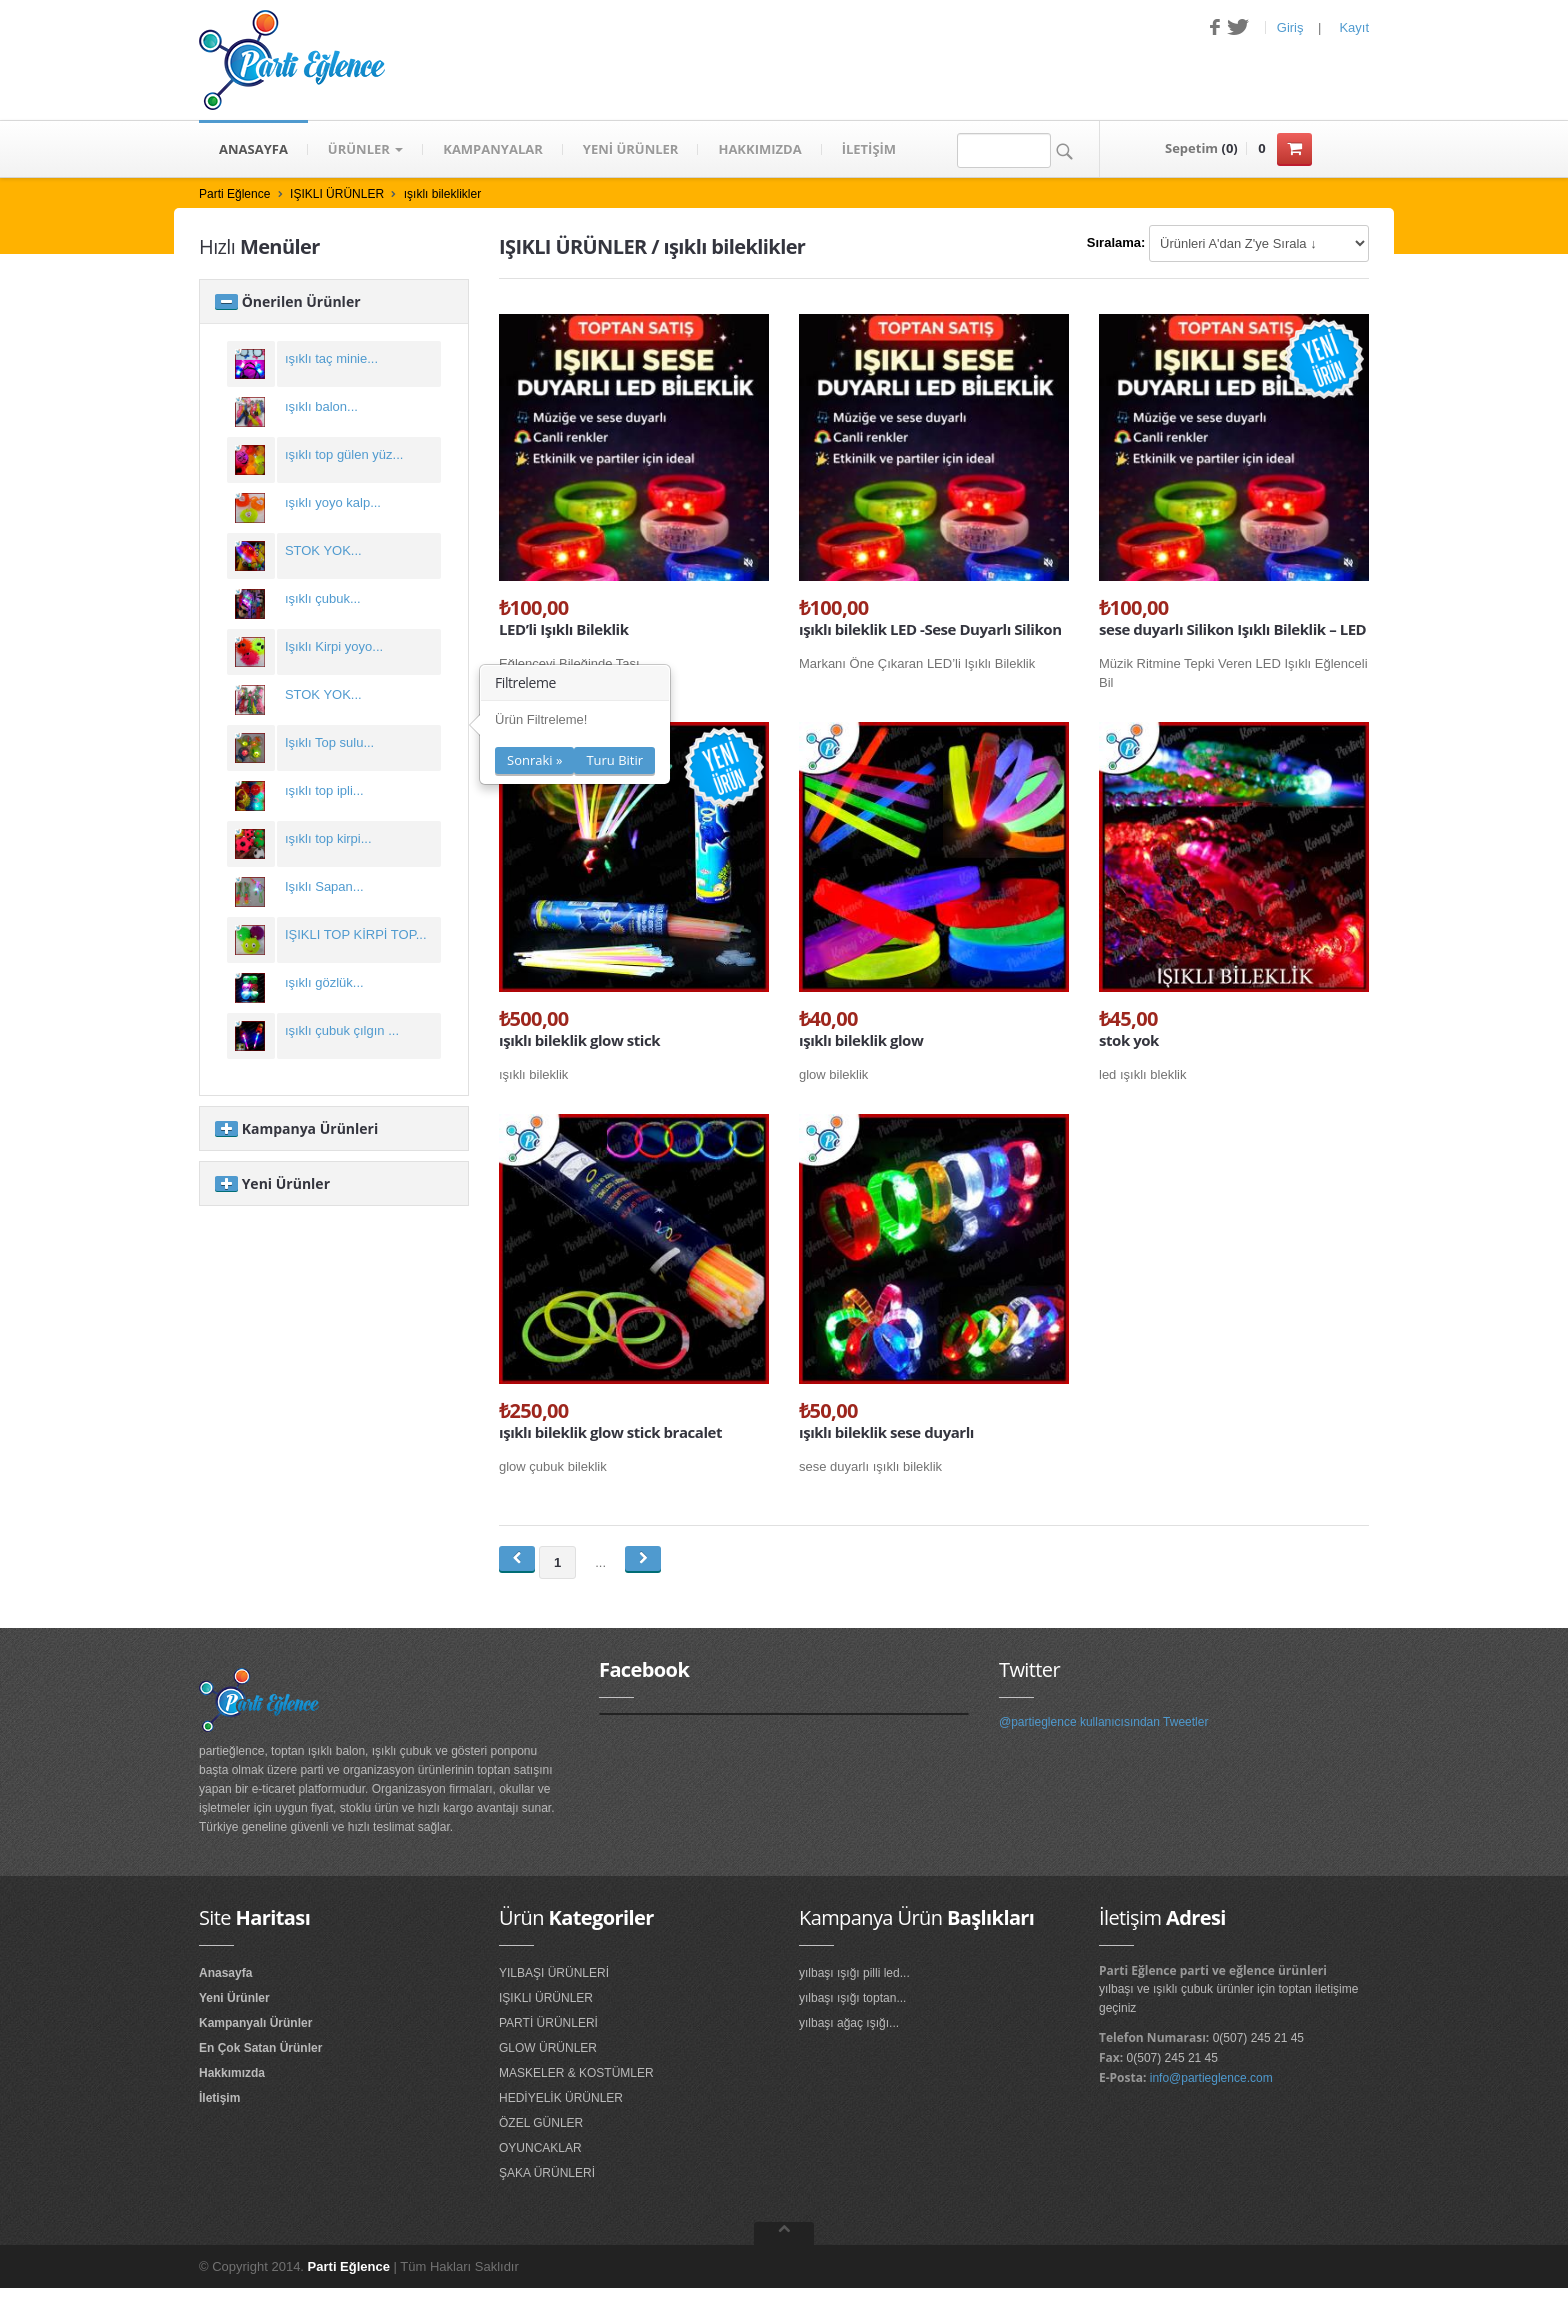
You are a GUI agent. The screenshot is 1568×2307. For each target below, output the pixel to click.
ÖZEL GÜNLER (541, 2123)
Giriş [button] (1290, 27)
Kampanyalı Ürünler (255, 2023)
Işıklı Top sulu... (329, 742)
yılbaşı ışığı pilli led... (854, 1973)
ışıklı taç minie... (331, 358)
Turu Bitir (614, 760)
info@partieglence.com (1211, 2078)
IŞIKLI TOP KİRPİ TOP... (356, 934)
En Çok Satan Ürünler (260, 2048)
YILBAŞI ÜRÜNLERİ (554, 1973)
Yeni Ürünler (272, 1183)
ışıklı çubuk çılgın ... (342, 1030)
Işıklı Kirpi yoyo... (334, 646)
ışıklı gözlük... (324, 982)
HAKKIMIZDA (759, 149)
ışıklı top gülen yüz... (344, 454)
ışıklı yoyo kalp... (333, 502)
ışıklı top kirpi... (328, 838)
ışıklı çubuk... (323, 598)
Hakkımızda (232, 2073)
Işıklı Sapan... (324, 886)
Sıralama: (1116, 242)
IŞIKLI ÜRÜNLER (337, 194)
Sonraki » (534, 760)
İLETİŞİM (869, 149)
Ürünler (365, 149)
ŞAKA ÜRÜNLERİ (547, 2173)
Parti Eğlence (234, 194)
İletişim (219, 2098)
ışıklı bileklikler (442, 194)
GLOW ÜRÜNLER (548, 2048)
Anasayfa (225, 1973)
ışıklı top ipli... (324, 790)
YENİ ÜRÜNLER (631, 149)
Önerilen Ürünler (288, 301)
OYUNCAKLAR (540, 2148)
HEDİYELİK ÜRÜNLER (561, 2098)
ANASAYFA (253, 149)
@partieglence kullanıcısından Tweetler (1103, 1722)
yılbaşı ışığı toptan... (852, 1998)
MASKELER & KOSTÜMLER (576, 2073)
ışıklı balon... (321, 406)
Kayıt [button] (1354, 27)
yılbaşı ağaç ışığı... (849, 2023)
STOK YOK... (323, 550)
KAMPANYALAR (493, 149)
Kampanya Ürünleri (296, 1128)
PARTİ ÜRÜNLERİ (548, 2023)
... (600, 1562)
